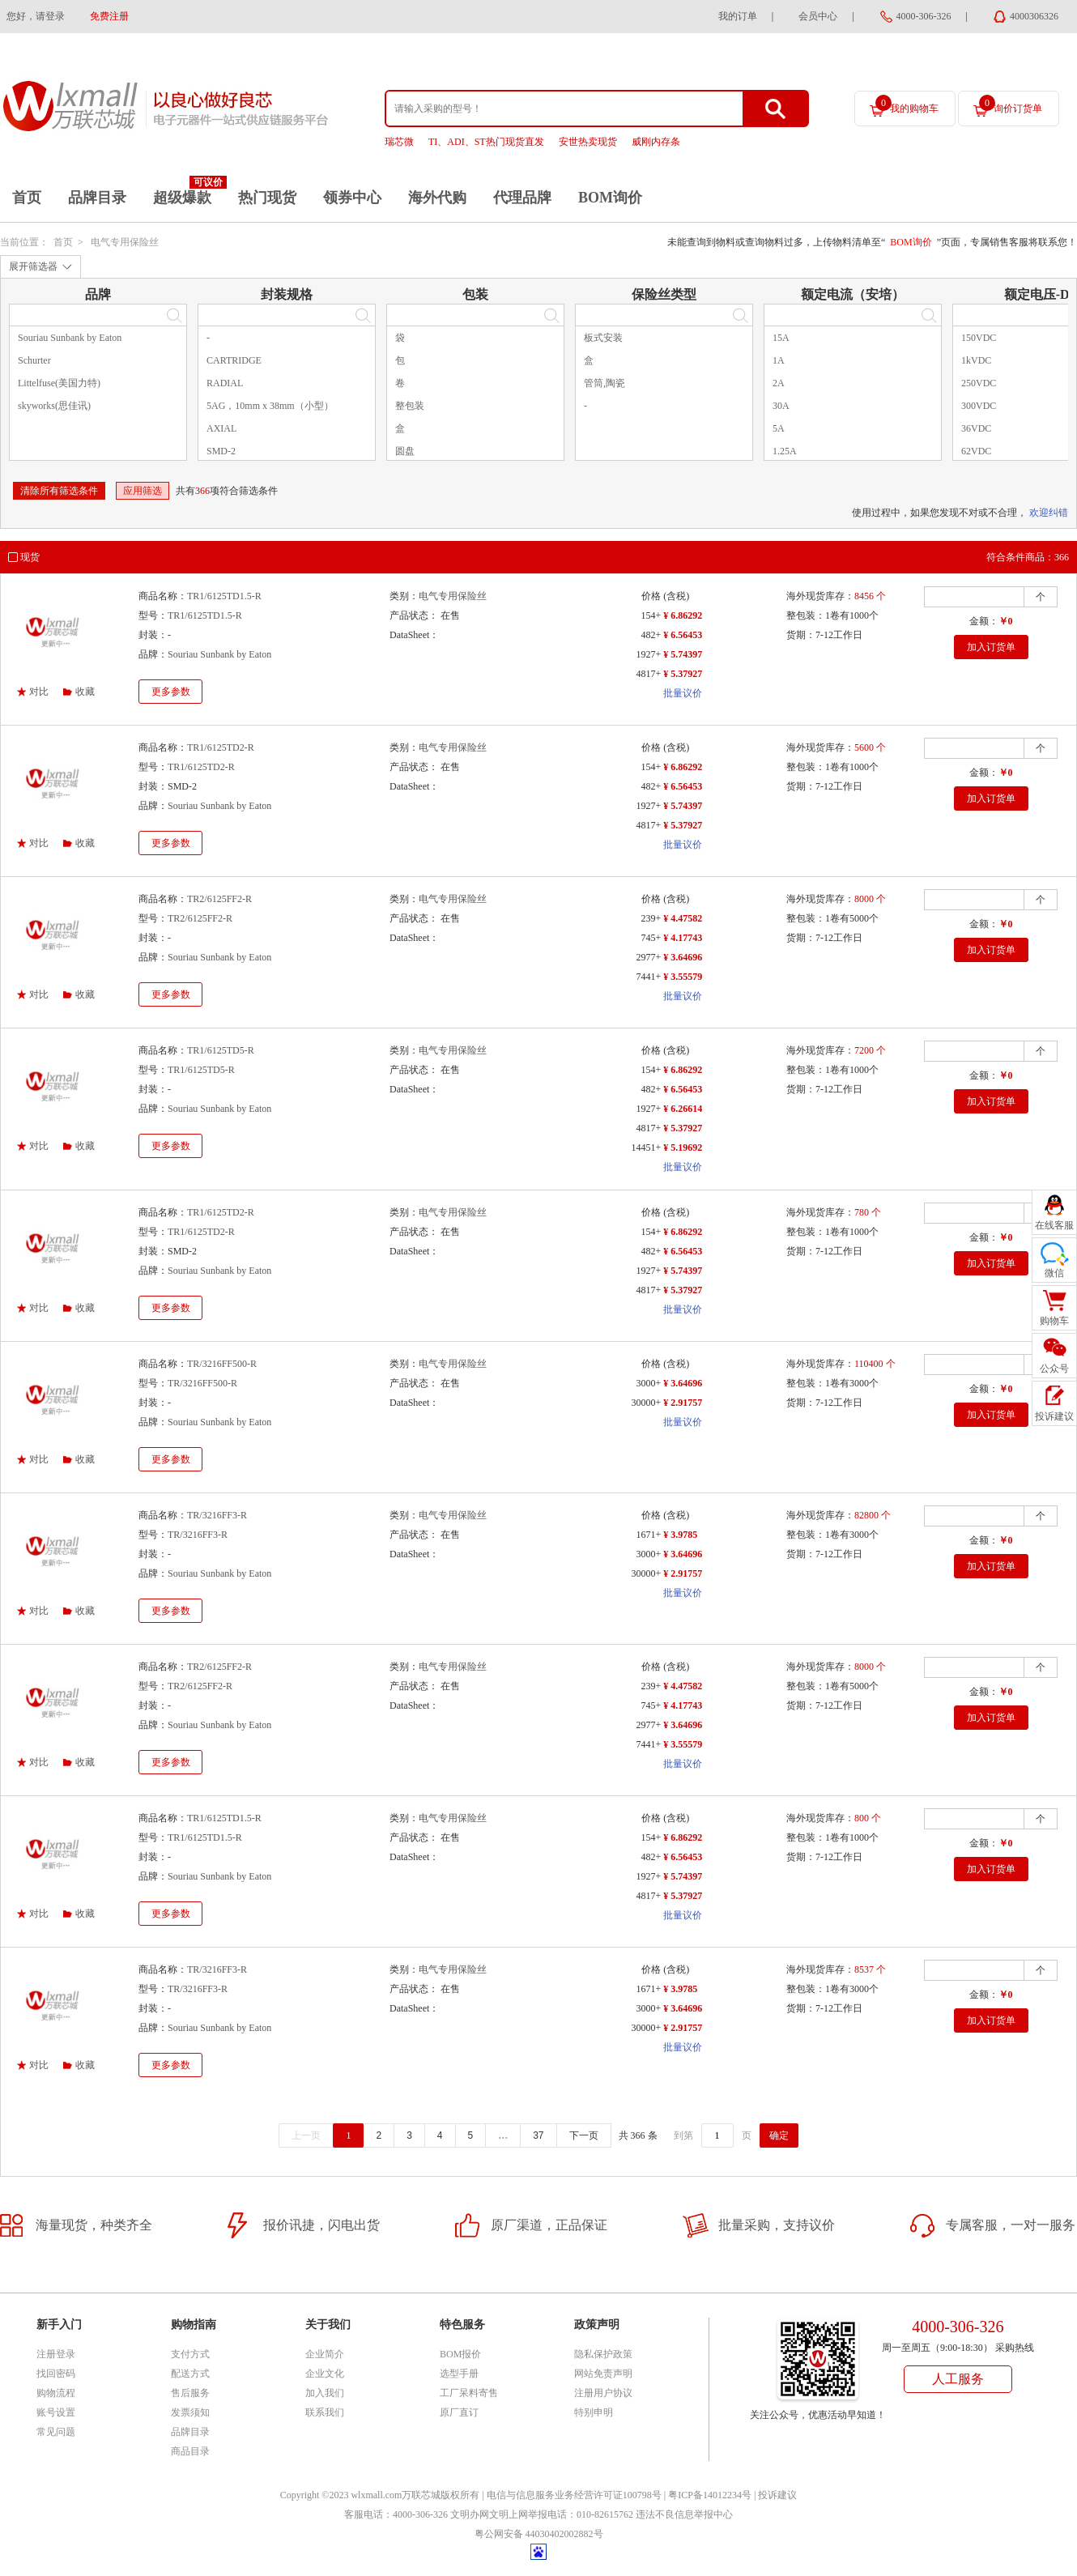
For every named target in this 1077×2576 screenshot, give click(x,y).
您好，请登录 (35, 16)
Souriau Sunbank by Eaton (69, 337)
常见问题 (55, 2432)
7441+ (648, 976)
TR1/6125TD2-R (220, 747)
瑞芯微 (399, 141)
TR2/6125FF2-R (219, 899)
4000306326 (1034, 16)
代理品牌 (522, 197)
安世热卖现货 (588, 141)
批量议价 (682, 693)
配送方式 (190, 2373)
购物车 (1054, 1320)
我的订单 (737, 16)
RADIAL (224, 383)
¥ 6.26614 (682, 1108)
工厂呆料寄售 (469, 2393)
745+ (651, 937)
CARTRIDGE (234, 360)
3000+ (648, 1383)
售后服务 (190, 2393)
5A (779, 428)
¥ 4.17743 (682, 937)
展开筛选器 (33, 266)
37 (538, 2135)
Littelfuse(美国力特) (59, 383)
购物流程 (55, 2393)
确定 (779, 2135)
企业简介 (324, 2354)
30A (781, 405)
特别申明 (593, 2412)
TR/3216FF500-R (222, 1363)
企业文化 (324, 2373)
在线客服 (1054, 1225)
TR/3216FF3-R (217, 1515)
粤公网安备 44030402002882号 (539, 2534)
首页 (26, 197)
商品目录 (190, 2451)
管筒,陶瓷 (604, 383)
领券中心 (352, 197)
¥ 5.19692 (682, 1147)
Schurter (34, 360)
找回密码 (55, 2373)
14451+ (646, 1147)
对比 (39, 691)
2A (779, 383)
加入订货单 (991, 647)
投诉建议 (777, 2495)
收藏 (85, 691)
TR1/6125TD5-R (220, 1050)
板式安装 (603, 337)
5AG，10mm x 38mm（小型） (270, 405)
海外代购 (437, 197)
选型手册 (459, 2373)
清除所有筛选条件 (59, 490)
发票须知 (190, 2412)
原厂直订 (459, 2412)
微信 (1054, 1273)
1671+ (648, 1534)
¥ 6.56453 (682, 635)
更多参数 (170, 691)
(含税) (676, 596)
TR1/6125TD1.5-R (224, 596)
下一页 (583, 2135)
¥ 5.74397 (682, 654)
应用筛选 (142, 490)
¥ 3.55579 (682, 976)
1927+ (648, 654)
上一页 (306, 2135)
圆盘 (405, 451)
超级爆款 (182, 197)
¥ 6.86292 (682, 615)
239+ (651, 918)
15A (781, 337)
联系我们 (324, 2412)
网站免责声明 (603, 2373)
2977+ (648, 957)
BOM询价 (610, 197)
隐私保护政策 (603, 2354)
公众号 (1054, 1368)
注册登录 (55, 2354)
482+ (651, 635)
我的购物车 (907, 104)
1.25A (785, 451)
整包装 (409, 405)
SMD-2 (221, 451)
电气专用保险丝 (125, 242)
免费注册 (109, 16)
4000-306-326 (923, 16)
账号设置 (55, 2412)
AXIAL (221, 428)
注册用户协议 (603, 2393)
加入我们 (324, 2393)
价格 (651, 596)
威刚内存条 (656, 141)
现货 (30, 557)
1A (779, 360)
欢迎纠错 (1048, 512)
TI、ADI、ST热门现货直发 (486, 141)
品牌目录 (97, 197)
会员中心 (817, 16)
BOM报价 (460, 2354)
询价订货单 (1010, 104)
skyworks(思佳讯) (54, 405)
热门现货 (267, 197)
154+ (651, 615)
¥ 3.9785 (680, 1534)
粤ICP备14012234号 (709, 2495)
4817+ (648, 673)
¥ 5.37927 (682, 673)
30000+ (646, 1402)
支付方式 (190, 2354)
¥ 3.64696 (682, 957)
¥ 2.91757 (682, 1402)
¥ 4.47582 (682, 918)
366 (202, 490)
